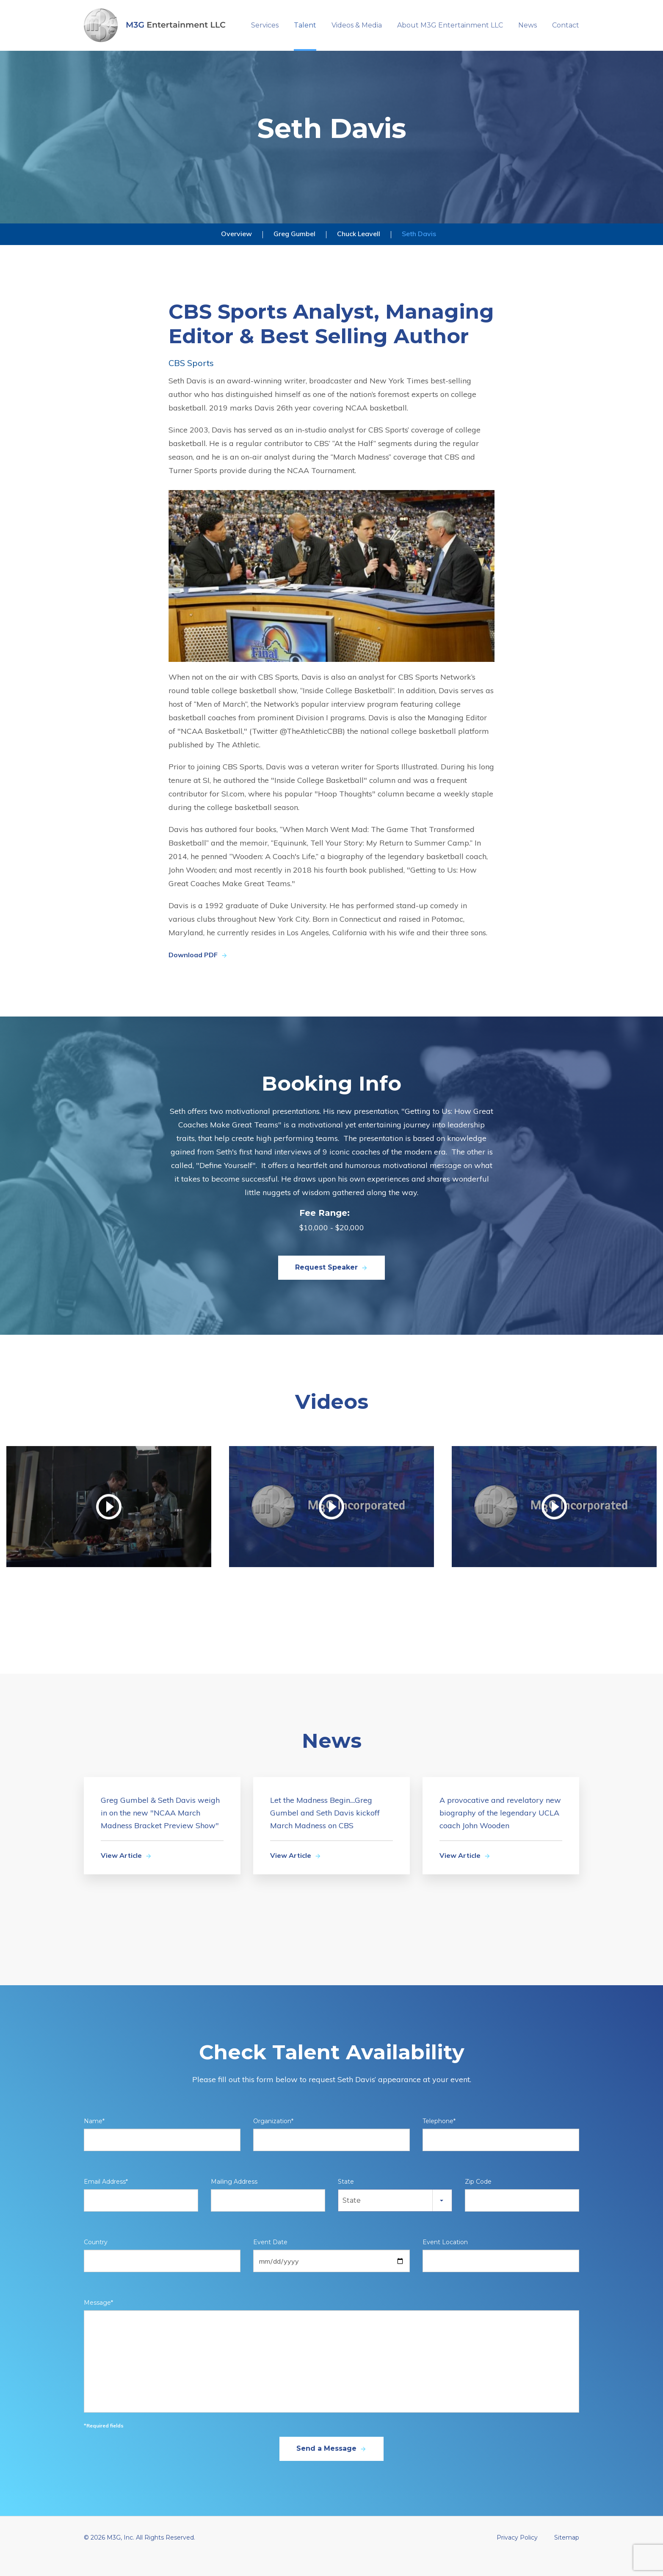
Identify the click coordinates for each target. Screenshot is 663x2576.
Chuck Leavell (358, 251)
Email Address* (106, 2199)
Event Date (270, 2260)
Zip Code (478, 2199)
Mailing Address (234, 2199)
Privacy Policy (517, 2555)
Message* (98, 2320)
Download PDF (198, 972)
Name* (94, 2139)
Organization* (273, 2139)
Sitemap (566, 2555)
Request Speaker (331, 1285)
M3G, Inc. (120, 2555)
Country (96, 2260)
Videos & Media (357, 25)
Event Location (445, 2260)
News (527, 25)
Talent (305, 25)
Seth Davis (419, 251)
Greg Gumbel (294, 251)
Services (265, 25)
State (346, 2199)
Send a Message (331, 2466)
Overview (236, 251)
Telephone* (439, 2139)
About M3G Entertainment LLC (450, 25)
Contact (565, 25)
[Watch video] (108, 1523)
